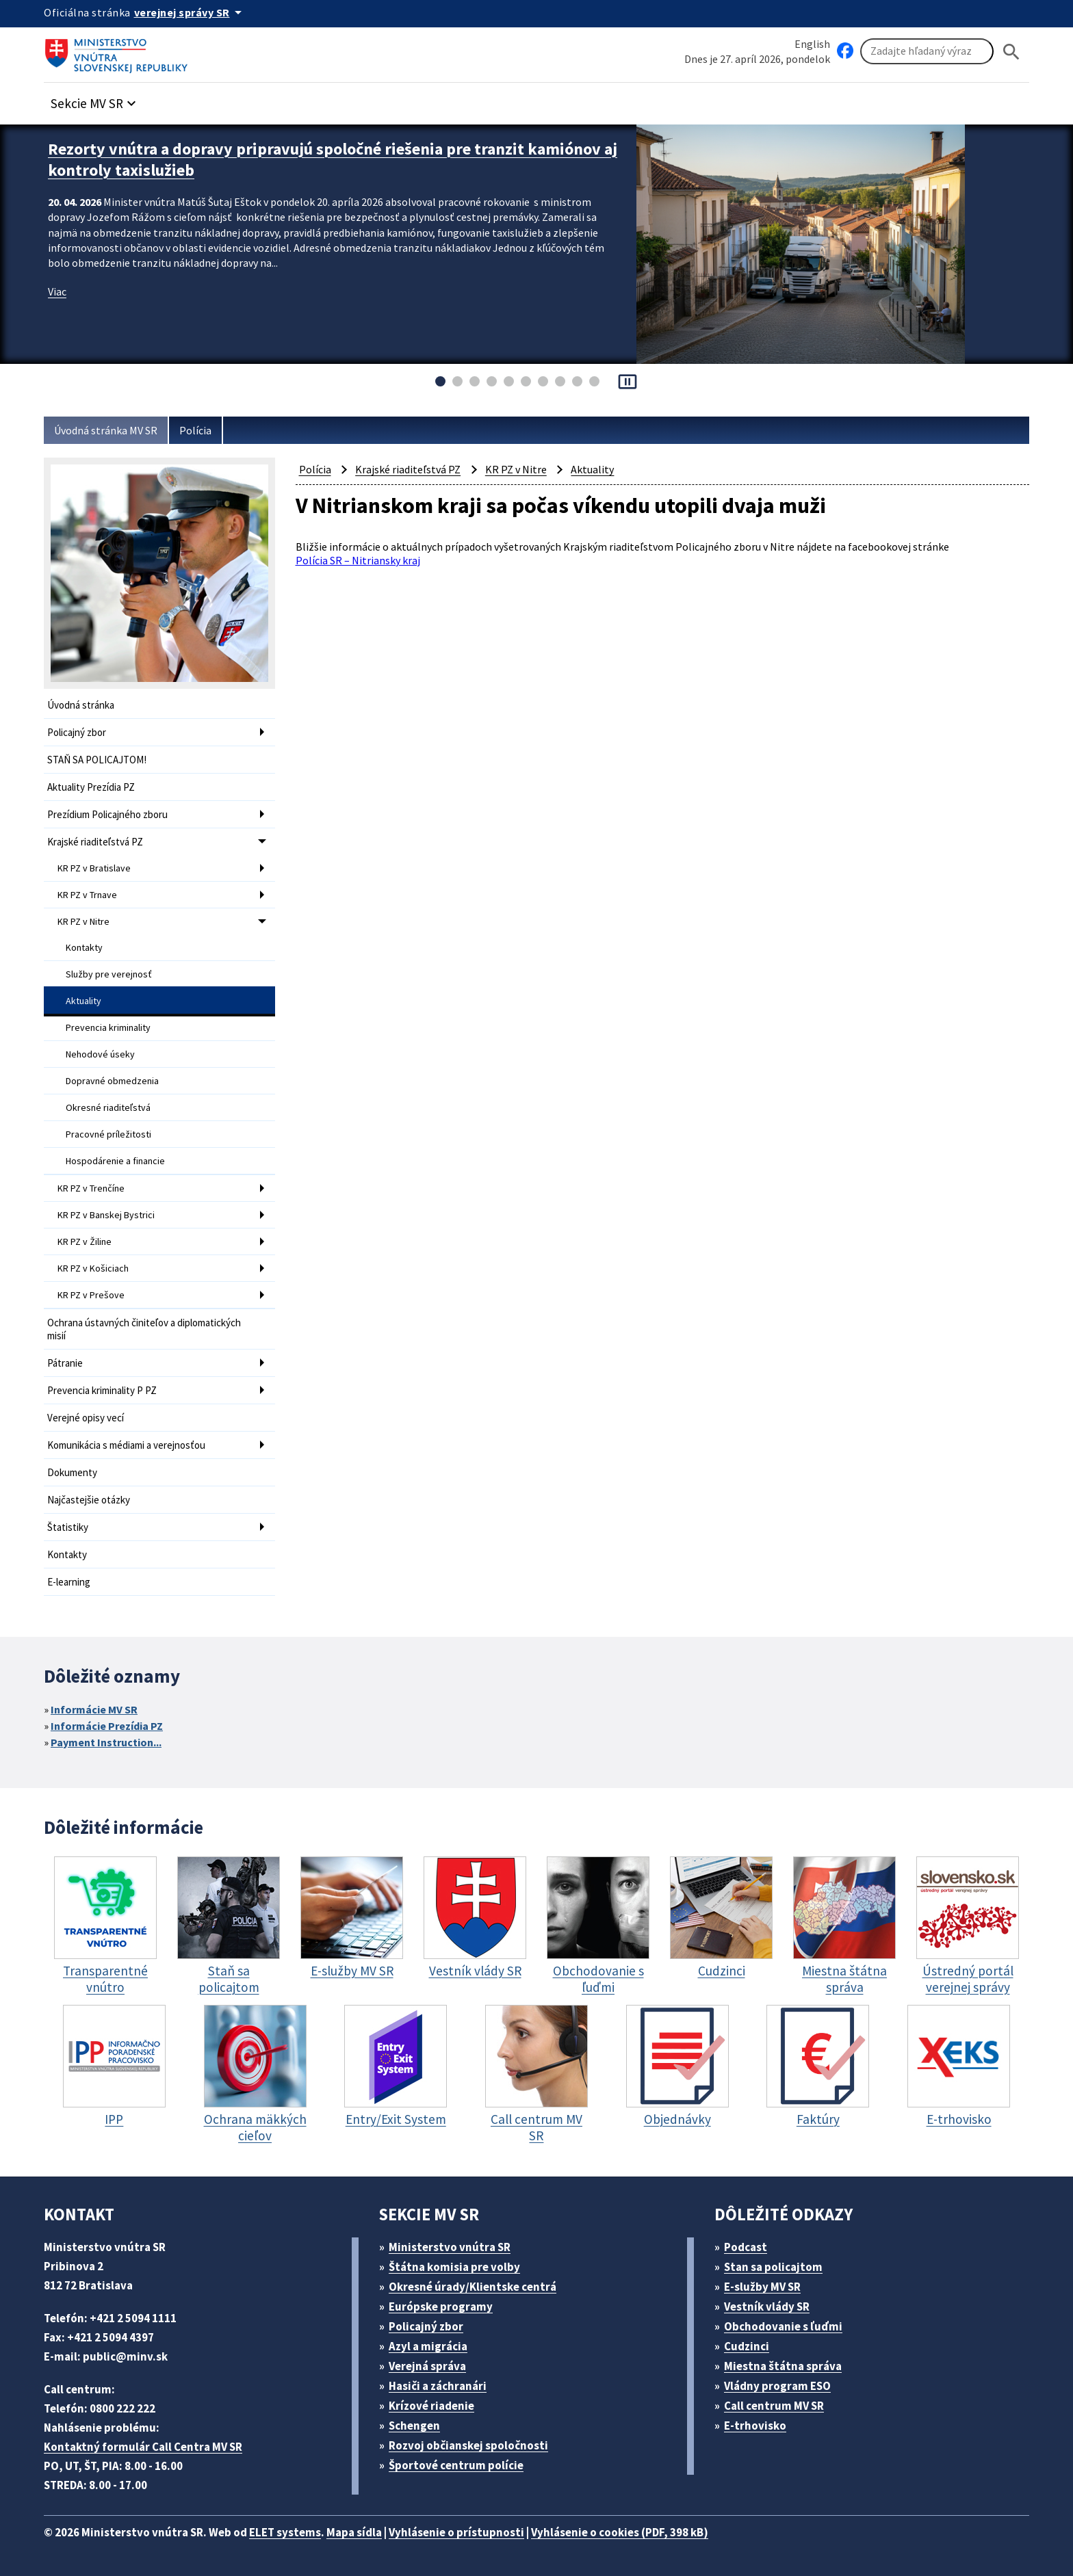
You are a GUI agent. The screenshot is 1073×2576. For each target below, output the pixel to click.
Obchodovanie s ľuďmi (783, 2326)
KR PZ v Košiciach (93, 1268)
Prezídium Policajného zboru (107, 814)
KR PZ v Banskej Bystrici (106, 1215)
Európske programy (441, 2306)
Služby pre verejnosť (109, 974)
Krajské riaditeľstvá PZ (95, 841)
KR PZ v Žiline (84, 1241)
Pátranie (65, 1362)
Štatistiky (67, 1527)
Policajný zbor (76, 732)
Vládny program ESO (777, 2385)
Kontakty (84, 947)
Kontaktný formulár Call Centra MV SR (143, 2446)
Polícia (195, 430)
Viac (57, 291)
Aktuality (83, 1001)
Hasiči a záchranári (438, 2385)
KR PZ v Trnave (87, 895)
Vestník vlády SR (767, 2306)
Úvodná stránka (80, 704)
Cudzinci (746, 2346)
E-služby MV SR (762, 2286)
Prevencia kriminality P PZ (102, 1390)
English (812, 44)
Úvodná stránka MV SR (105, 430)
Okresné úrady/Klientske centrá (472, 2286)
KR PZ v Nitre (83, 921)
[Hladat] (1011, 52)
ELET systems (285, 2532)
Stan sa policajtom (773, 2266)
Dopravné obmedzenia (112, 1081)
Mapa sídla (354, 2532)
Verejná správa (427, 2366)
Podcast (745, 2247)
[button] (95, 99)
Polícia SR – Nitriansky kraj (358, 560)
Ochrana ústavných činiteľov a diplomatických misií (144, 1329)
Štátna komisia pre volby (454, 2266)
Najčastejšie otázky (88, 1499)
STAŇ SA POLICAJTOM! (96, 759)
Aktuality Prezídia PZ (91, 786)
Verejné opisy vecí (85, 1417)
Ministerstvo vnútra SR (449, 2247)
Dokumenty (72, 1472)
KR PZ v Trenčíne (91, 1188)
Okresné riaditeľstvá (108, 1107)
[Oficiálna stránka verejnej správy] (190, 12)
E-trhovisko (755, 2425)
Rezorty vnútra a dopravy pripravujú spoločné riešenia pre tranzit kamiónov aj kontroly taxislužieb (332, 159)
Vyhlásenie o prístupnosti (456, 2532)
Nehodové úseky (100, 1054)
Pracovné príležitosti (108, 1134)
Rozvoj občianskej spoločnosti (468, 2445)
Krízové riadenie (431, 2405)
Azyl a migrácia (428, 2346)
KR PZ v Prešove (91, 1295)
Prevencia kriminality (108, 1027)
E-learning (68, 1581)
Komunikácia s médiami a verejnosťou (126, 1444)
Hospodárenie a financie (115, 1161)
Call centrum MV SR (774, 2405)
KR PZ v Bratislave (94, 868)
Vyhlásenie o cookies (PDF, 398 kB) (619, 2532)
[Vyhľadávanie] (927, 51)
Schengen (414, 2425)
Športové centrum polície (456, 2465)
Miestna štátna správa (783, 2366)
